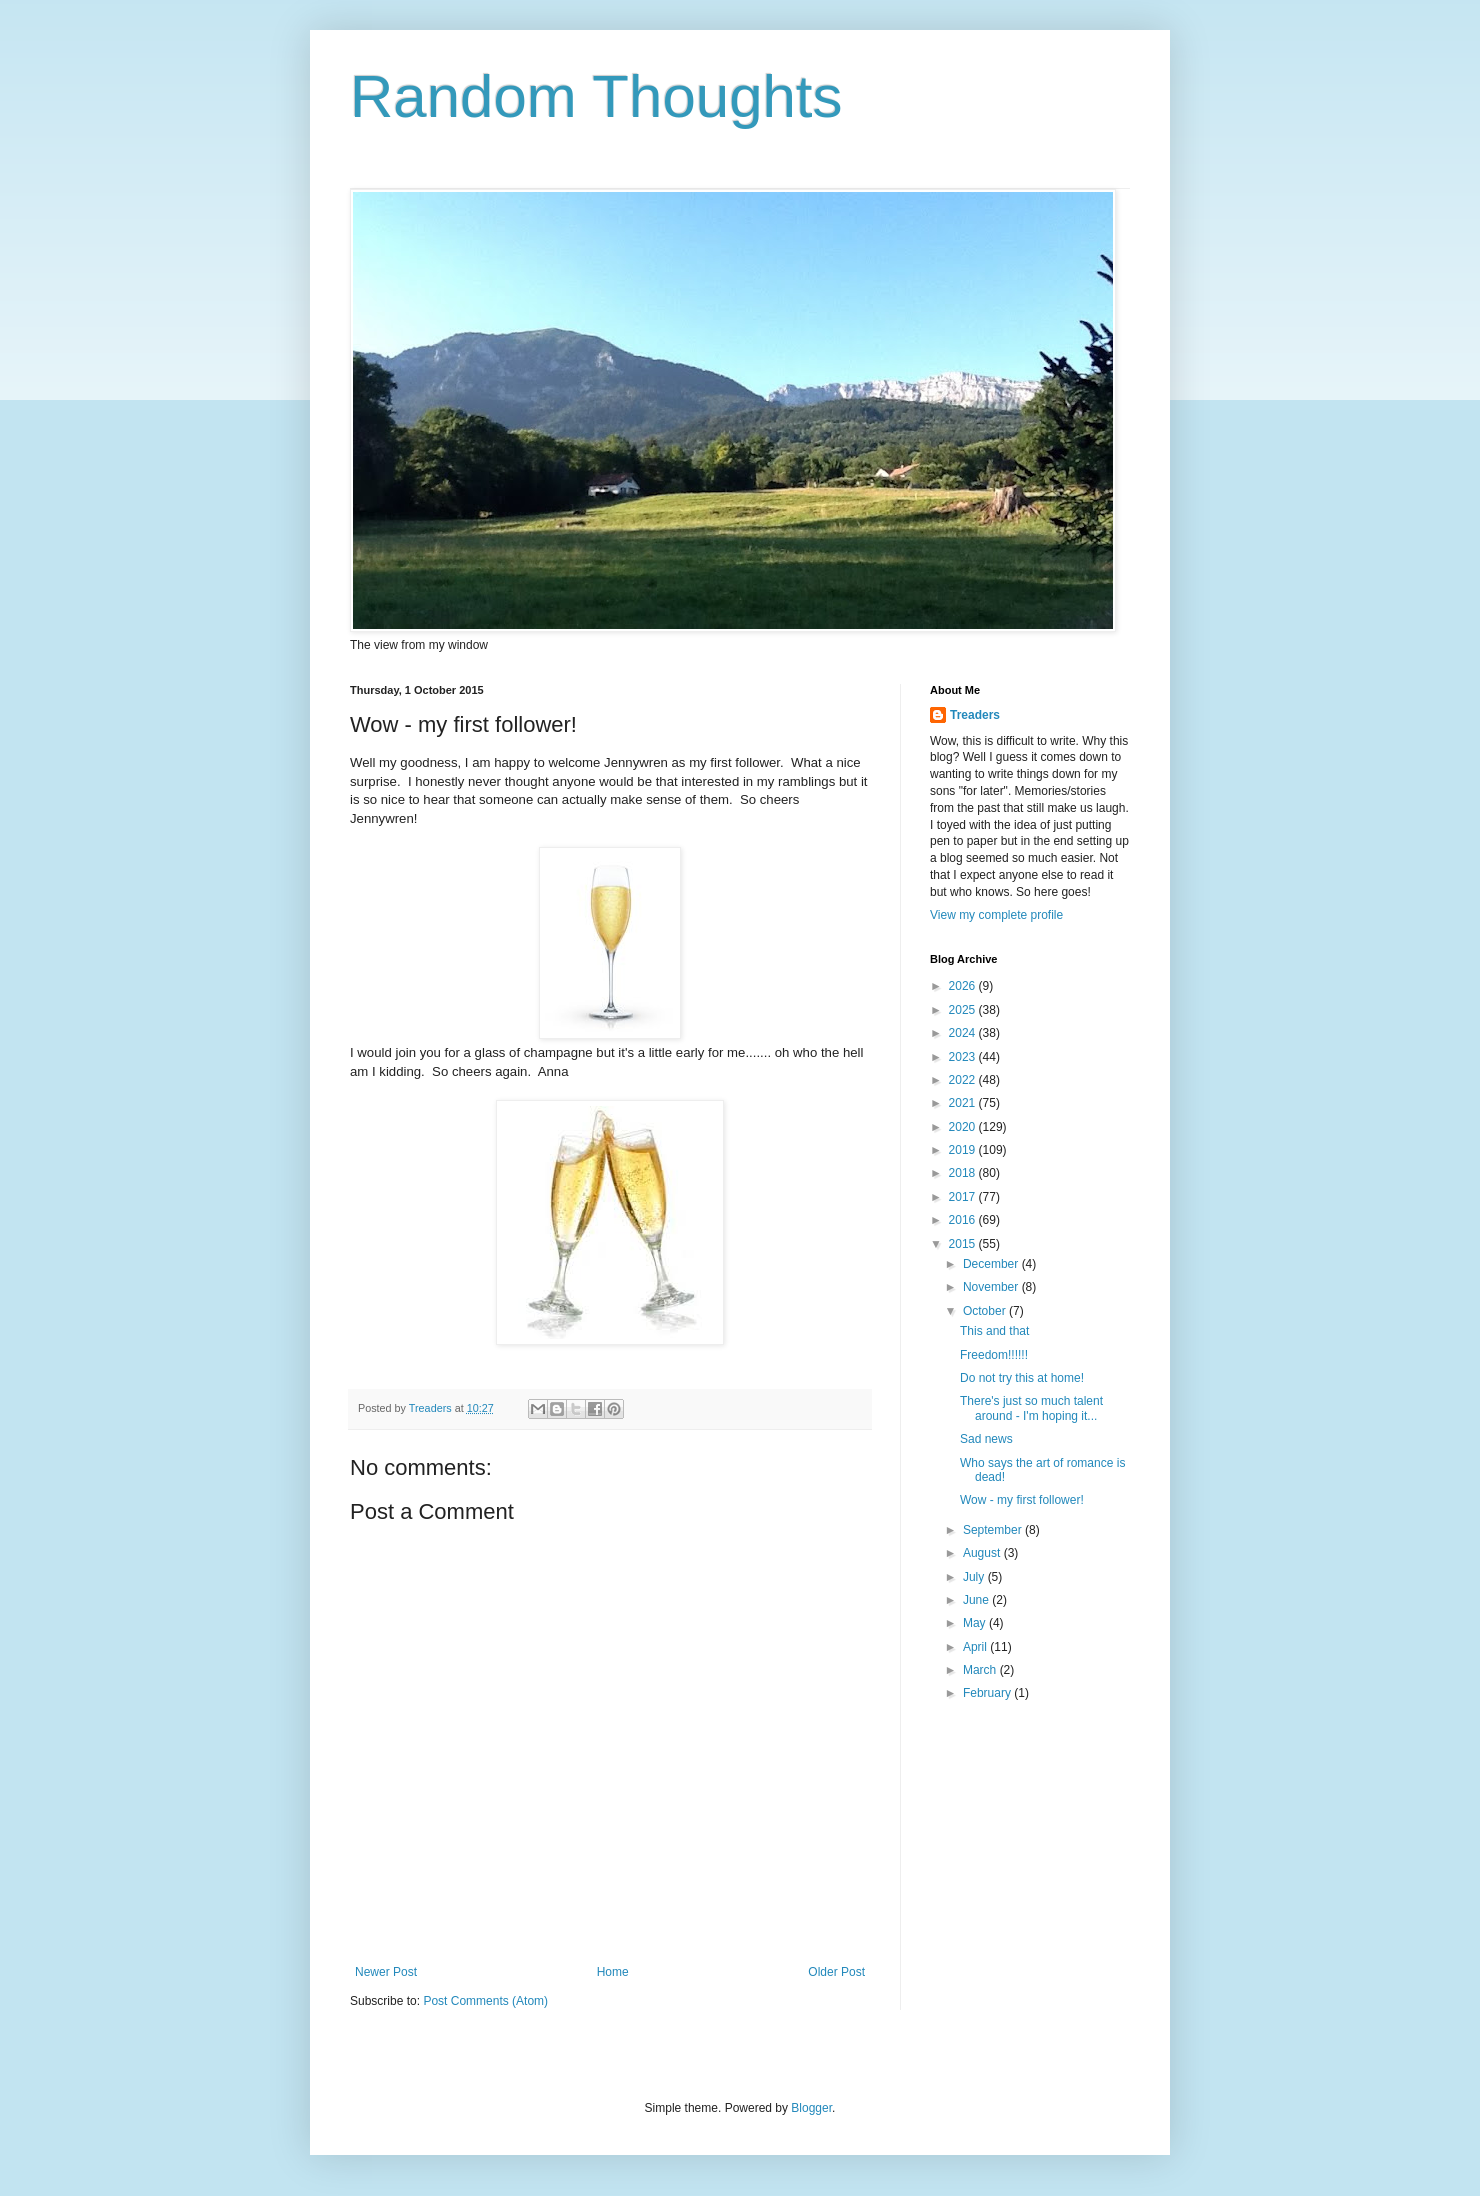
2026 (964, 986)
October (986, 1311)
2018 (964, 1173)
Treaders (975, 715)
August (983, 1553)
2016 (964, 1220)
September (994, 1530)
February (988, 1693)
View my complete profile (996, 915)
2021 (964, 1103)
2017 (964, 1197)
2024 (964, 1033)
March (981, 1670)
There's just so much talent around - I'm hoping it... (1031, 1408)
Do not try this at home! (1022, 1378)
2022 (964, 1080)
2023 (964, 1057)
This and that (994, 1331)
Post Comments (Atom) (485, 2001)
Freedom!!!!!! (994, 1355)
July (975, 1577)
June (977, 1600)
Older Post (836, 1972)
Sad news (986, 1439)
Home (613, 1972)
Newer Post (386, 1972)
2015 (964, 1244)
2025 (964, 1010)
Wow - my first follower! (1022, 1500)
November (992, 1287)
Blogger (811, 2108)
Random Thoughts (596, 96)
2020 (964, 1127)
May (976, 1623)
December (992, 1264)
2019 (964, 1150)
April (976, 1647)
